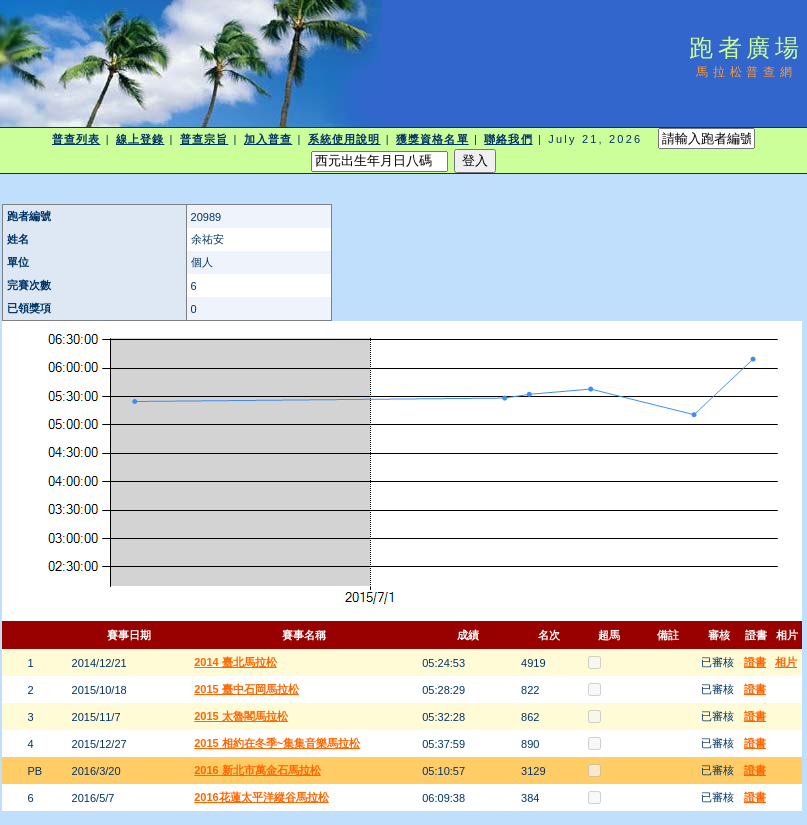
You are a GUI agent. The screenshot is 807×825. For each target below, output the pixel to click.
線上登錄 (140, 139)
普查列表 (76, 139)
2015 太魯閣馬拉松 (241, 716)
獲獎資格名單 (432, 139)
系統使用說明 (344, 139)
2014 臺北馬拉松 (235, 662)
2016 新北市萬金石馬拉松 (257, 770)
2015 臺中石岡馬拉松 (246, 689)
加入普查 (268, 139)
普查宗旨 (204, 139)
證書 (755, 662)
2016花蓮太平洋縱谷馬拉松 (261, 797)
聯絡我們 (508, 139)
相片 (786, 662)
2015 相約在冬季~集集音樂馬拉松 (277, 743)
